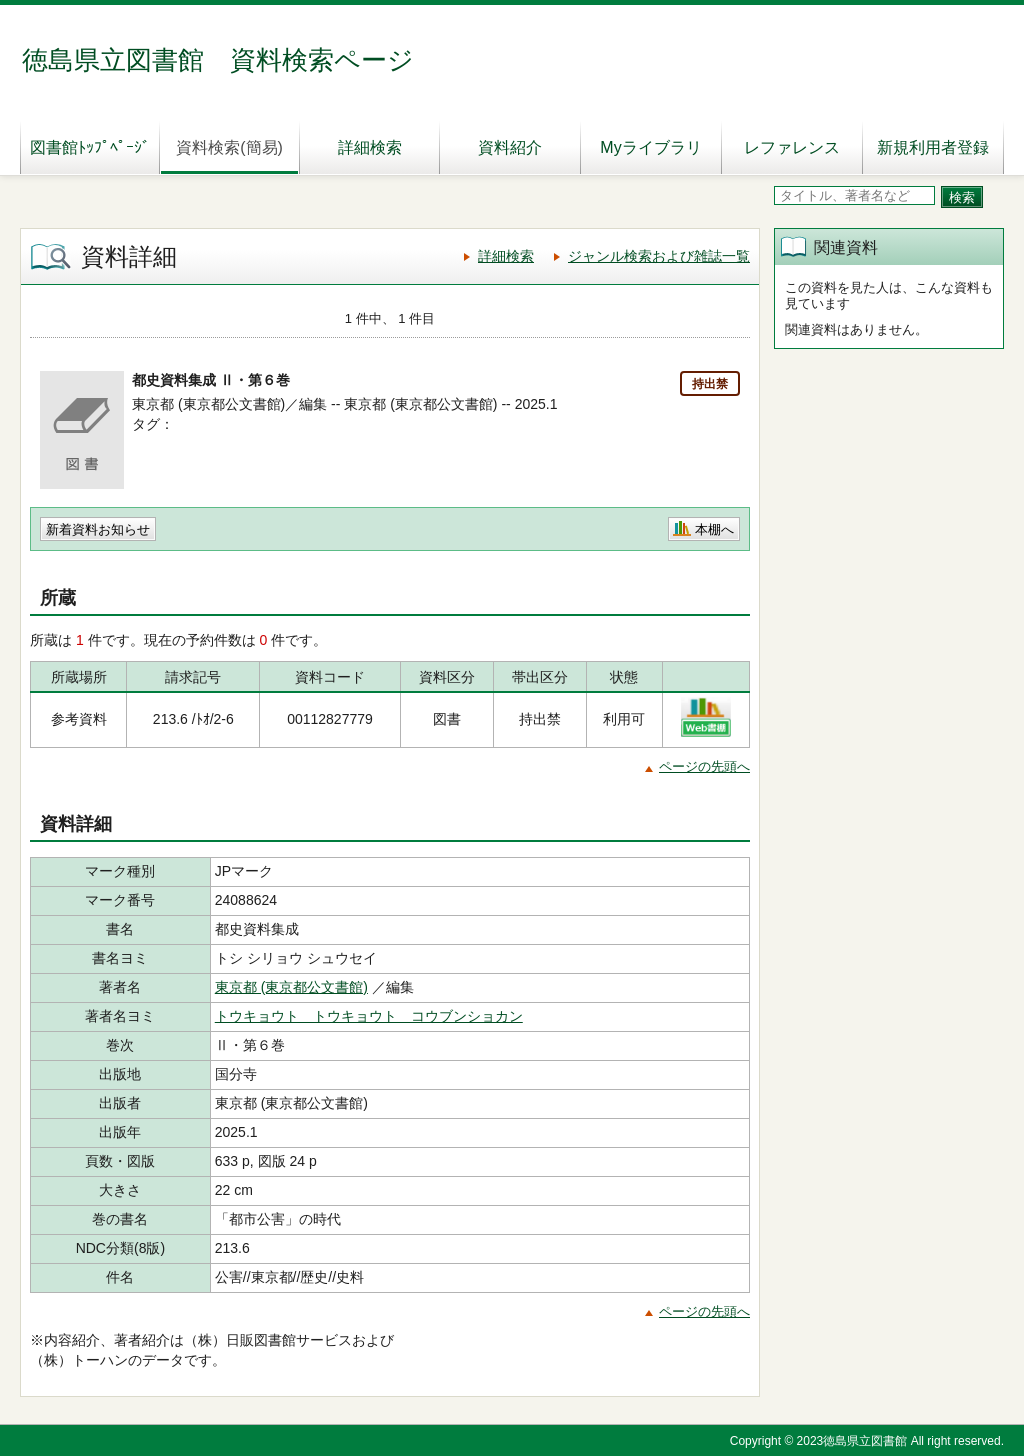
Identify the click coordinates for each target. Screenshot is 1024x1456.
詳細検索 (370, 147)
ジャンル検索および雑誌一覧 (659, 256)
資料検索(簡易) (229, 147)
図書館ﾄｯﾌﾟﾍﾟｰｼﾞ (90, 147)
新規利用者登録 (933, 147)
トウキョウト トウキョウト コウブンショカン (369, 1016)
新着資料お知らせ (98, 529)
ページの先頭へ (704, 766)
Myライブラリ (650, 147)
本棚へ (714, 529)
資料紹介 (510, 147)
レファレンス (792, 147)
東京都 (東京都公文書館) (291, 987)
